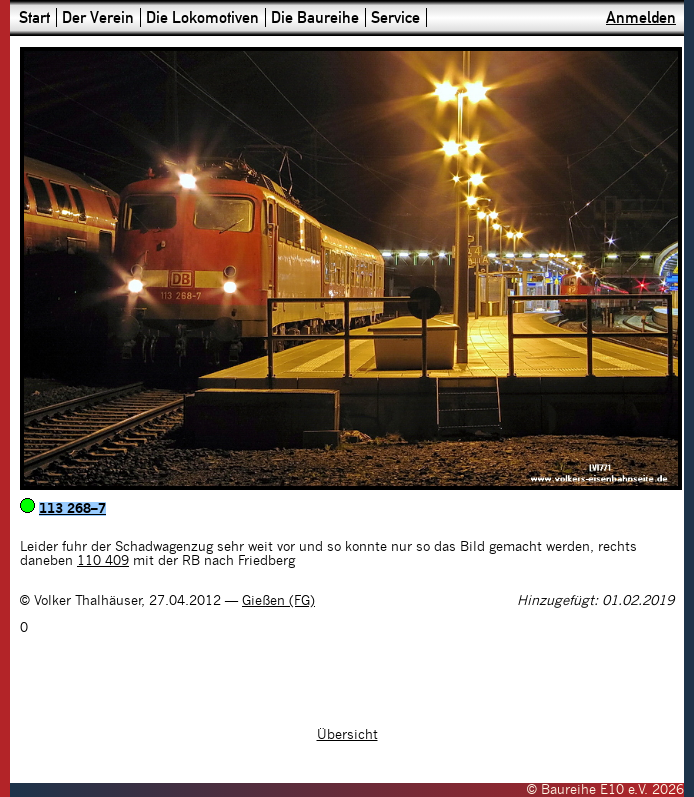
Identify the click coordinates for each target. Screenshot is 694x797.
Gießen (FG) (278, 601)
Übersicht (347, 735)
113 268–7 (72, 509)
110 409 (103, 561)
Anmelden (641, 17)
